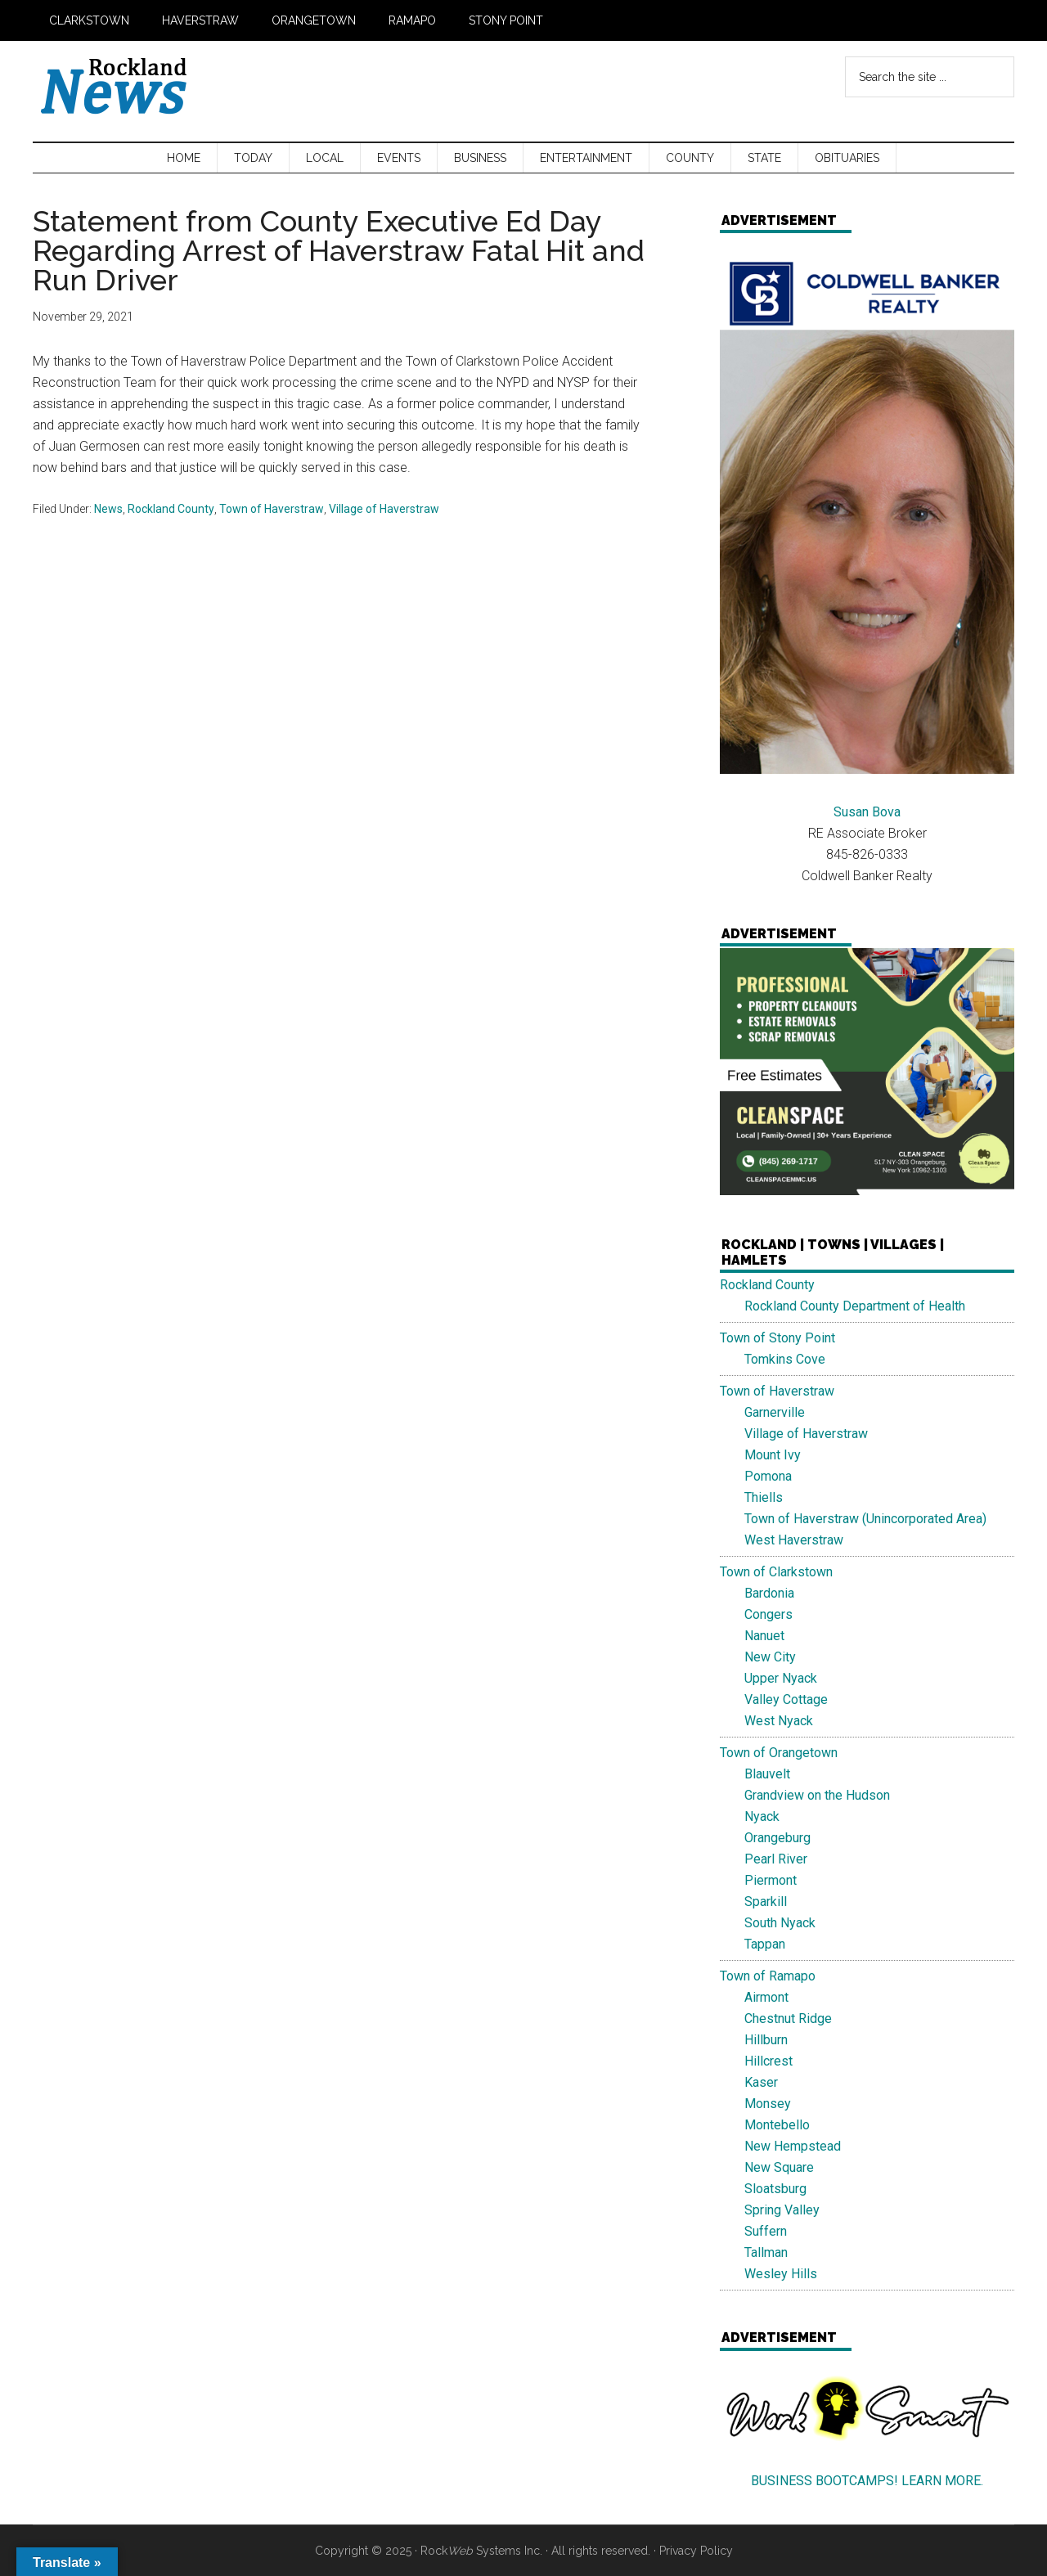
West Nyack (778, 1721)
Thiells (763, 1497)
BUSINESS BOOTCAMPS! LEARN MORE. (867, 2480)
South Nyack (780, 1923)
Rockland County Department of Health (854, 1306)
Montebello (777, 2125)
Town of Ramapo (768, 1976)
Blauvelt (767, 1774)
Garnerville (774, 1412)
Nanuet (764, 1635)
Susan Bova (867, 812)
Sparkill (765, 1901)
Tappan (764, 1944)
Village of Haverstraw (384, 508)
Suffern (765, 2231)
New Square (779, 2167)
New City (770, 1657)
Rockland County (171, 508)
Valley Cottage (786, 1699)
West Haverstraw (793, 1540)
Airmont (766, 1997)
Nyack (762, 1816)
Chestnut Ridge (788, 2018)
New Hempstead (792, 2146)
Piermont (770, 1880)
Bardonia (769, 1593)
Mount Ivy (772, 1455)
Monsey (767, 2103)
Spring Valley (782, 2210)
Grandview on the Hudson (817, 1795)
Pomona (768, 1476)
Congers (768, 1614)
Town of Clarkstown (776, 1572)
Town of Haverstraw (271, 508)
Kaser (761, 2082)
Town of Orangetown (779, 1752)
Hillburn (766, 2040)
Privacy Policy (696, 2550)
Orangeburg (777, 1837)
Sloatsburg (775, 2188)
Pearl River (775, 1859)
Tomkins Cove (784, 1359)
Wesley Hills (780, 2274)
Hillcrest (768, 2061)
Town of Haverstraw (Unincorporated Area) (865, 1518)
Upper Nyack (780, 1678)
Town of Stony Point (777, 1338)
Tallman (766, 2252)
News (108, 508)
